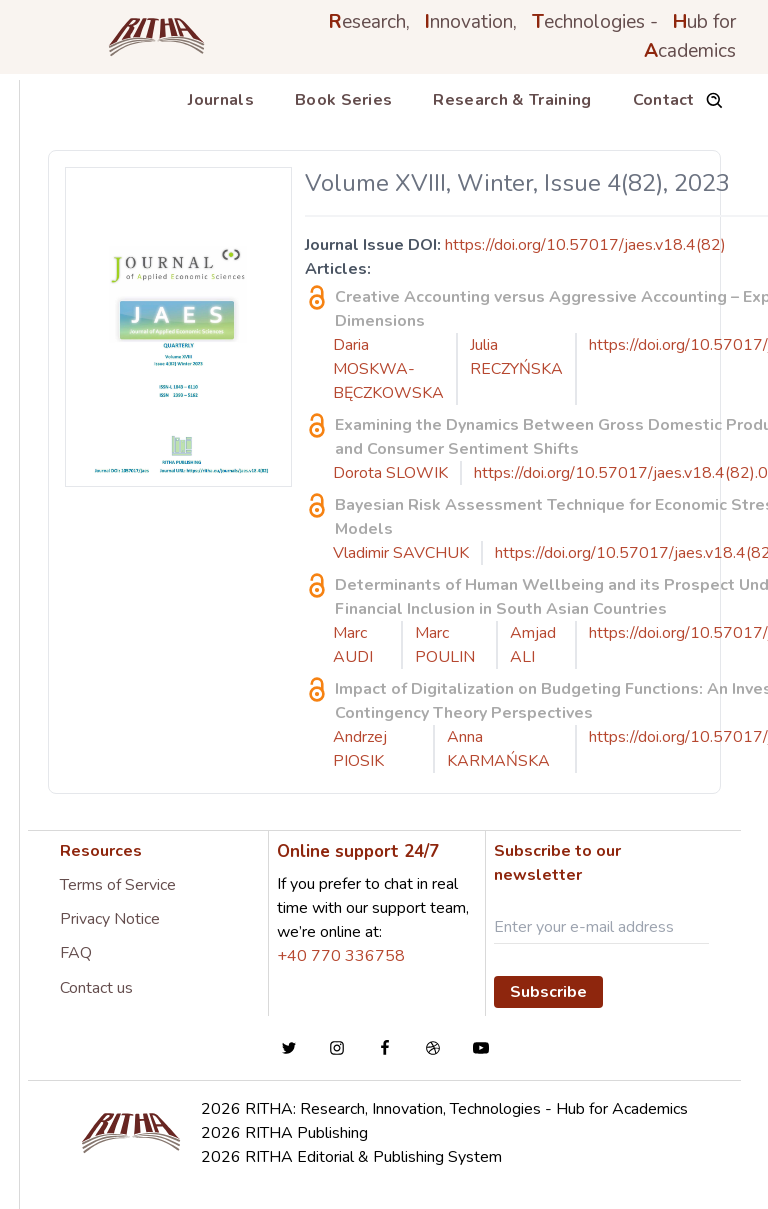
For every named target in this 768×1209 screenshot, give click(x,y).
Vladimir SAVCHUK (401, 553)
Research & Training (512, 100)
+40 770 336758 (341, 956)
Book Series (344, 100)
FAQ (76, 953)
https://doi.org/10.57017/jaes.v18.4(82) (585, 245)
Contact (664, 100)
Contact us (96, 988)
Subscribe (548, 992)
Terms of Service (118, 885)
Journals (221, 100)
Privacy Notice (110, 919)
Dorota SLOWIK (390, 473)
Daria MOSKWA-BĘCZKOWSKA (388, 369)
